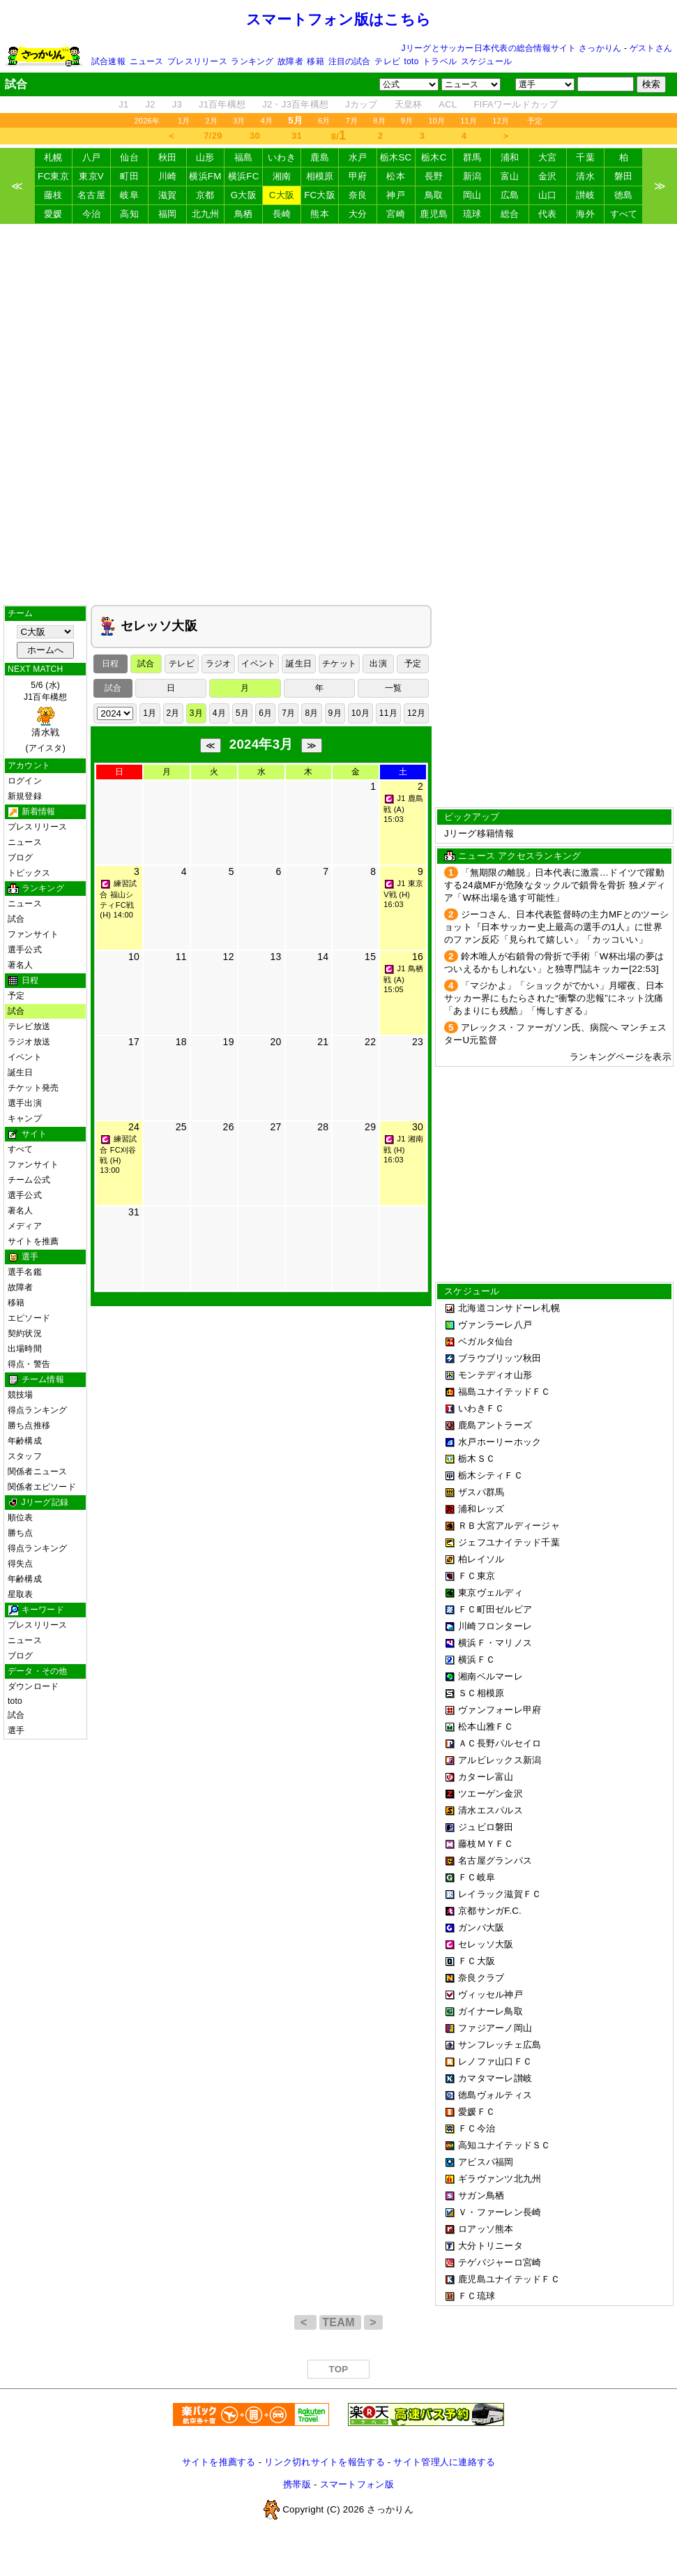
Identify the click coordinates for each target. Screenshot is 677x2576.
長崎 (282, 214)
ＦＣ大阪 (476, 1961)
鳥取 (434, 195)
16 (417, 956)
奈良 (358, 195)
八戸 (91, 157)
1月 (184, 121)
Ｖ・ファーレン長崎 (499, 2212)
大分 (358, 214)
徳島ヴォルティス (495, 2095)
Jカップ (361, 104)
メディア (25, 1226)
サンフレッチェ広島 (499, 2044)
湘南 (282, 176)
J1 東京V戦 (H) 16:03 (403, 893)
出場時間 (25, 1349)
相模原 (320, 176)
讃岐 (585, 195)
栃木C (433, 157)
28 (322, 1126)
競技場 (20, 1395)
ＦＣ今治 (476, 2128)
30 (255, 135)
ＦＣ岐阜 (476, 1877)
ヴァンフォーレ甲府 (499, 1710)
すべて (624, 214)
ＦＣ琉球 (476, 2296)
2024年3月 (261, 744)
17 (133, 1041)
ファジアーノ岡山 (495, 2028)
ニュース (147, 61)
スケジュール (486, 61)
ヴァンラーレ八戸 (495, 1324)
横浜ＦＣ (476, 1659)
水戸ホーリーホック (499, 1442)
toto (411, 61)
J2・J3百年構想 (295, 104)
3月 (239, 121)
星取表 (20, 1594)
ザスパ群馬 (481, 1492)
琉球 (472, 214)
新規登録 (25, 796)
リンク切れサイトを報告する (324, 2462)
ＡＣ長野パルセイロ (499, 1743)
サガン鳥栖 (481, 2195)
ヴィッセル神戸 (490, 1994)
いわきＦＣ (481, 1408)
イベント (25, 1057)
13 (275, 956)
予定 (534, 121)
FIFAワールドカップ (515, 104)
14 (322, 956)
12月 (500, 121)
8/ (339, 135)
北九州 (206, 214)
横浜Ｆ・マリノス (495, 1643)
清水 (585, 176)
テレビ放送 (29, 1026)
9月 (407, 121)
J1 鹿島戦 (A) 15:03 (403, 808)
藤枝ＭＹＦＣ (486, 1844)
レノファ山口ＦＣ (495, 2061)
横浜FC (243, 176)
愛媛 (53, 214)
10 (133, 956)
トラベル (440, 61)
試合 (16, 919)
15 (370, 956)
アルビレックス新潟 (499, 1760)
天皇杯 (409, 104)
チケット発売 (33, 1088)
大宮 (547, 157)
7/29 (213, 135)
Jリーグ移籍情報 (479, 833)
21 (322, 1041)
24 (133, 1126)
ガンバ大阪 (481, 1927)
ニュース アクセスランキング (519, 856)
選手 (16, 1730)
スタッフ (25, 1456)
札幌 (53, 157)
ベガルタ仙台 (486, 1341)
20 (275, 1041)
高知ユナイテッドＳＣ (504, 2145)
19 (228, 1041)
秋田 (167, 157)
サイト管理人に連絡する (444, 2462)
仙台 (129, 157)
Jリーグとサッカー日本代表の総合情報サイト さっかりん (512, 48)
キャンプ (25, 1118)
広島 (510, 195)
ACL (448, 104)
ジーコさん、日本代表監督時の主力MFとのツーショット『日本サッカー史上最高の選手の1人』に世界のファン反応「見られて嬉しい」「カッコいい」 (556, 927)
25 (181, 1126)
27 (275, 1126)
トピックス (29, 873)
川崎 (167, 176)
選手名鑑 (25, 1272)
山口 (547, 195)
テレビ (387, 61)
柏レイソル (481, 1559)
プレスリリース (197, 61)
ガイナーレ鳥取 (490, 2011)
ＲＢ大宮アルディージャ (509, 1525)
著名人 (20, 965)
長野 (434, 176)
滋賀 (167, 195)
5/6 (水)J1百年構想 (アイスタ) (45, 716)
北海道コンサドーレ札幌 (509, 1308)
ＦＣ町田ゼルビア (495, 1609)
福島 (243, 157)
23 (417, 1041)
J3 (177, 104)
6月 (324, 121)
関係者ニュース (38, 1471)
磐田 (623, 176)
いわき (282, 157)
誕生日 (20, 1072)
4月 (267, 121)
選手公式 (25, 949)
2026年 (147, 121)
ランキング (252, 61)
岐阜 (129, 195)
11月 (468, 121)
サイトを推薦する (219, 2462)
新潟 (472, 176)
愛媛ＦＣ (476, 2111)
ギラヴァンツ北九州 (499, 2178)
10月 (436, 121)
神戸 (395, 195)
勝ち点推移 (29, 1425)
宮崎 (395, 214)
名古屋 (91, 195)
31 (296, 135)
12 (228, 956)
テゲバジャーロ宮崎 (499, 2262)
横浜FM (205, 176)
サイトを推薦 (33, 1241)
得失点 (20, 1563)
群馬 (472, 157)
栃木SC (396, 157)
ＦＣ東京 (476, 1576)
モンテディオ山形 (495, 1375)
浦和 (510, 157)
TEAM (340, 2322)
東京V (91, 176)
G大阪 (244, 195)
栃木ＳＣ (476, 1458)
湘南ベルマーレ (490, 1676)
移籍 (315, 61)
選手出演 (25, 1103)
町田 (129, 176)
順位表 (20, 1517)
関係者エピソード (42, 1487)
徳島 (623, 195)
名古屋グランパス (495, 1860)
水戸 (358, 157)
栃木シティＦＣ (490, 1475)
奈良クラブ (481, 1977)
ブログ (20, 857)
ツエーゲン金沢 (490, 1793)
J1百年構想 (222, 104)
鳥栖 (243, 214)
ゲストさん (651, 48)
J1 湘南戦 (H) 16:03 (403, 1149)
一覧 (393, 688)
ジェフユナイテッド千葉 (509, 1542)
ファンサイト (33, 934)
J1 (123, 104)
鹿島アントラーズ (495, 1425)
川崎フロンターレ (495, 1626)
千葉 (585, 157)
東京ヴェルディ (490, 1592)
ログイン (25, 781)
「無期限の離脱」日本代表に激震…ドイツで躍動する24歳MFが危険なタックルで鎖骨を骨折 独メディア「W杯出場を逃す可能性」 (555, 885)
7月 (352, 121)
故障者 (290, 61)
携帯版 (297, 2484)
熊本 (319, 214)
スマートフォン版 (357, 2484)
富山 (510, 176)
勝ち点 (20, 1533)
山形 (205, 157)
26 (228, 1126)
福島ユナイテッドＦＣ (504, 1391)
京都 (205, 195)
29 (370, 1126)
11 (181, 956)
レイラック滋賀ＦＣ (499, 1894)
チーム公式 (29, 1180)
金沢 (547, 176)
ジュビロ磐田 (486, 1827)
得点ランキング (38, 1410)
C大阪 (281, 195)
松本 (395, 176)
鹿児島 (434, 214)
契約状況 (25, 1333)
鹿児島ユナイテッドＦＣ (509, 2279)
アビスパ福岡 (486, 2162)
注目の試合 (349, 61)
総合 (510, 214)
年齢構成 (25, 1441)
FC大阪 (319, 195)
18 (181, 1041)
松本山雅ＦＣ (486, 1726)
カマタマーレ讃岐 (495, 2078)
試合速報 (108, 61)
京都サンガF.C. (490, 1910)
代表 (547, 214)
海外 (585, 214)
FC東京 (53, 176)
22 (370, 1041)
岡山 (472, 195)
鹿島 (319, 157)
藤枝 (53, 195)
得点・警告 (29, 1364)
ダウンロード (33, 1686)
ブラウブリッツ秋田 (499, 1358)
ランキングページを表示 (620, 1056)
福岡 (167, 214)
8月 (379, 121)
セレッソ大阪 (486, 1944)
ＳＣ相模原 (481, 1693)
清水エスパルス (490, 1810)
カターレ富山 (486, 1777)
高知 (129, 214)
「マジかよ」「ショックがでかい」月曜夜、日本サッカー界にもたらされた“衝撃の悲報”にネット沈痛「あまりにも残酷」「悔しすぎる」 (554, 998)
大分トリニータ (490, 2245)
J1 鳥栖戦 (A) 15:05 (403, 979)
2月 (212, 121)
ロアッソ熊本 (486, 2229)
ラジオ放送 (29, 1042)
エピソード (29, 1318)
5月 (242, 713)
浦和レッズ (481, 1509)
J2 (150, 104)
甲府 (358, 176)
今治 (91, 214)
